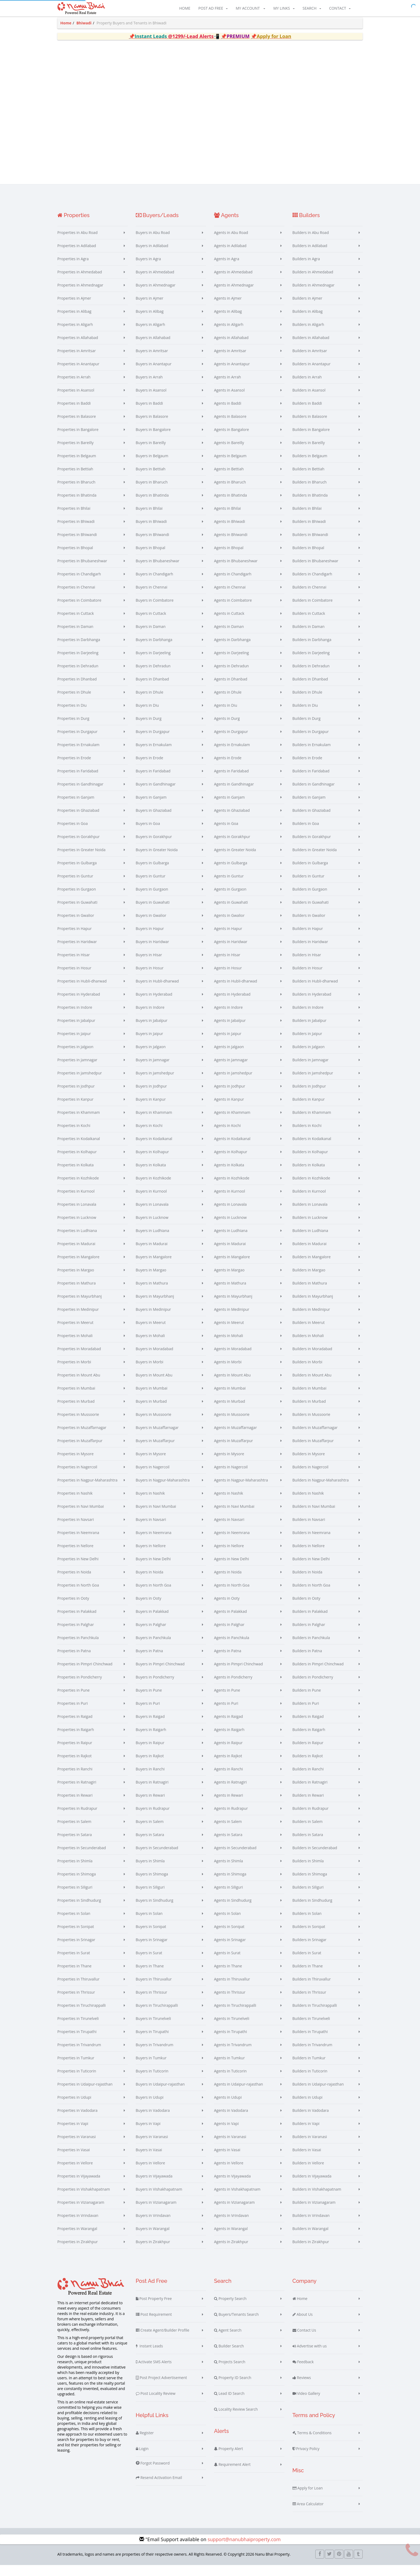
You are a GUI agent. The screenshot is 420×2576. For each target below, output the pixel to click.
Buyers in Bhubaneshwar (157, 570)
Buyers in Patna (149, 1660)
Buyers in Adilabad (152, 255)
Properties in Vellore (75, 2172)
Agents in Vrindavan (231, 2225)
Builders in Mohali (308, 1345)
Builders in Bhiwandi (310, 544)
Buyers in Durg (149, 728)
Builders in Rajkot (307, 1765)
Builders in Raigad (308, 1726)
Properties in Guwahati (77, 912)
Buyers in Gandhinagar (156, 793)
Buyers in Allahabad (153, 347)
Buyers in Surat (149, 1962)
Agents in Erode (227, 767)
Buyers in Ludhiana (152, 1240)
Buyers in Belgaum (152, 465)
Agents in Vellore (228, 2172)
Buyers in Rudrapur (153, 1818)
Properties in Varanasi (76, 2146)
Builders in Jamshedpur (312, 1082)
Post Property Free (154, 2309)
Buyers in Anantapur (154, 373)
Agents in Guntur (229, 885)
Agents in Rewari (228, 1805)
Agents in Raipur (228, 1752)
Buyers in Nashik (150, 1503)
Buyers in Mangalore (154, 1266)
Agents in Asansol (229, 400)
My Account (250, 9)
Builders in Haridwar (310, 951)
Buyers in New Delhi (153, 1568)
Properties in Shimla (74, 1870)
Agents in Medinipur (231, 1319)
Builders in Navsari (308, 1529)
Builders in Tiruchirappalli (314, 2015)
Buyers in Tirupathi (152, 2041)
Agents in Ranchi (228, 1778)
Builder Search (229, 2356)
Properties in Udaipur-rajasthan (84, 2094)
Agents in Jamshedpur (233, 1082)
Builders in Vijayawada (312, 2185)
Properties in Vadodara (77, 2120)
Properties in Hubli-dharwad (82, 990)
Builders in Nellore (308, 1555)
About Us (302, 2324)
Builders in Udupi (307, 2107)
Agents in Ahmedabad (233, 281)
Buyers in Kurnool (151, 1201)
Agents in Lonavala (230, 1214)
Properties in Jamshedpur (79, 1082)
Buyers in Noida (149, 1581)
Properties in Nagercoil (77, 1476)
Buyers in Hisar (149, 964)
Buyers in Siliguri (150, 1897)
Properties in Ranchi (74, 1778)
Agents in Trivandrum (233, 2054)
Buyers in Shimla (150, 1870)
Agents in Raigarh (229, 1739)
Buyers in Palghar (151, 1634)
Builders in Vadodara (310, 2120)
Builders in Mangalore (311, 1266)
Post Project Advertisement (161, 2388)
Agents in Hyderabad (232, 1004)
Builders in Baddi (307, 413)
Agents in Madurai (230, 1253)
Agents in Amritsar (230, 360)
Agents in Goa (226, 833)
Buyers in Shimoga (152, 1883)
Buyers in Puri (148, 1713)
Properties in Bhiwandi (77, 544)
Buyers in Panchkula (153, 1647)
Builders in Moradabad (312, 1358)
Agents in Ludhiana (231, 1240)
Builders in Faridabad (310, 780)
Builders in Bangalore (311, 439)
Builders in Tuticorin (310, 2080)
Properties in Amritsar (76, 360)
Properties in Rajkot (74, 1765)
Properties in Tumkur (75, 2067)
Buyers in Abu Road (153, 242)
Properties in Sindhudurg (79, 1910)
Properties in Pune (73, 1700)
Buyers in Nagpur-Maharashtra (163, 1489)
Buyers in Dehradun (153, 675)
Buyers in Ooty (149, 1608)
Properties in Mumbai (76, 1398)
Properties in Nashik (75, 1503)
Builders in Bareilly (308, 452)
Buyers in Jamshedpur (155, 1082)
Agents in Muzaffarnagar (235, 1437)
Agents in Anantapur (232, 373)
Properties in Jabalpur (76, 1030)
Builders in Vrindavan (311, 2225)
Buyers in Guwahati (153, 912)
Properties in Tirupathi (76, 2041)
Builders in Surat (306, 1962)
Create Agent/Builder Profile (162, 2340)
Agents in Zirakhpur (231, 2251)
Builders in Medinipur (311, 1319)
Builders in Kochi (307, 1135)
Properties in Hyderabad (78, 1004)
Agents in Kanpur (229, 1109)
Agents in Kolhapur (230, 1161)
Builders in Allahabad (310, 347)
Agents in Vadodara (231, 2120)
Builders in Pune (306, 1700)
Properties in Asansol (75, 400)
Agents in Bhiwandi (230, 544)
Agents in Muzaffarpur (233, 1450)
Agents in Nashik (228, 1503)
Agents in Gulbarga (230, 872)
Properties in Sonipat (75, 1936)
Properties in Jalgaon (75, 1056)
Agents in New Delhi (231, 1568)
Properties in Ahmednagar (80, 294)
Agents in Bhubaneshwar (236, 570)
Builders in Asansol (308, 400)
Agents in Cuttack (229, 623)
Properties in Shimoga (76, 1883)
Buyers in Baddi (149, 413)
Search (312, 9)
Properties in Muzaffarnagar (81, 1437)
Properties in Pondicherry (79, 1686)
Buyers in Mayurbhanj (155, 1306)
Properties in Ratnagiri (76, 1792)
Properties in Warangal (77, 2238)
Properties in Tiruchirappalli (81, 2015)
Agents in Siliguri (228, 1897)
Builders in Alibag (307, 321)
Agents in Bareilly (229, 452)
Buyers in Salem (150, 1831)
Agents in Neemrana (232, 1542)
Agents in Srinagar (230, 1949)
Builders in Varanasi (309, 2146)
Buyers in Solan (149, 1923)
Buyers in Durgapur (153, 741)
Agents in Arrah (227, 386)
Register (145, 2443)
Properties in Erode (74, 767)
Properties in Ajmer (74, 308)
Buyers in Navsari (151, 1529)
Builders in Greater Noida (314, 859)
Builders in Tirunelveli (311, 2028)
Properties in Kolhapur (77, 1161)
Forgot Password (153, 2473)
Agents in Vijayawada (232, 2185)
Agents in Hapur (228, 938)
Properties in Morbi (74, 1371)
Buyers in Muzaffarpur (155, 1450)
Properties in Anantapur (78, 373)
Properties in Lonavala (76, 1214)
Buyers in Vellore (150, 2172)
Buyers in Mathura (152, 1293)
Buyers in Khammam (154, 1122)
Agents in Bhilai (227, 518)
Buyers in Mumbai (151, 1398)
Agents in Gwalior (229, 925)
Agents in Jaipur (227, 1043)
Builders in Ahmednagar (313, 294)
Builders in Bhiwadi (309, 531)
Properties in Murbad (76, 1411)
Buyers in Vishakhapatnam (159, 2199)
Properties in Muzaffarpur (79, 1450)
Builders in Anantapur (311, 373)
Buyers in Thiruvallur (154, 1988)
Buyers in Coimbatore (155, 610)
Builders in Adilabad (309, 255)
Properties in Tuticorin (76, 2080)
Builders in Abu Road (310, 242)
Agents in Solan (227, 1923)
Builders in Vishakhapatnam (316, 2199)
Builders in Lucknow (310, 1227)
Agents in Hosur (228, 977)
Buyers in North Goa (153, 1595)
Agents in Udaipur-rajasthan (238, 2094)
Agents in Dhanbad (230, 688)
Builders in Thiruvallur (311, 1988)
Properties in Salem (74, 1831)
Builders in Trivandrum (312, 2054)
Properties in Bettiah (75, 478)
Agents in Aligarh (228, 334)
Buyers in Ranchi (150, 1778)
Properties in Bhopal (75, 557)
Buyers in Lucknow (152, 1227)
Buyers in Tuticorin (152, 2080)
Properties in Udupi (74, 2107)
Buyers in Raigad (150, 1726)
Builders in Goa (305, 833)
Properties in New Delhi (78, 1568)
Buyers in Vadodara (153, 2120)
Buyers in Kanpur (151, 1109)
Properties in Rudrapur (77, 1818)
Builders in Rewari (308, 1805)
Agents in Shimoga (230, 1883)
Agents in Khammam (232, 1122)
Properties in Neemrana (78, 1542)
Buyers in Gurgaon (152, 899)
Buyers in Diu (147, 715)
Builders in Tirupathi (310, 2041)
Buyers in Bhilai (149, 518)
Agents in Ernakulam (232, 754)
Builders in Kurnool (309, 1201)
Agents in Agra (226, 268)
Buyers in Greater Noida (157, 859)
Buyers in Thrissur (151, 2002)
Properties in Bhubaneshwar (82, 570)
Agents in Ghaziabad (232, 820)
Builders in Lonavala (310, 1214)
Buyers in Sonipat (151, 1936)
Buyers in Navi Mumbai (156, 1516)
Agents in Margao (229, 1279)
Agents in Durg (227, 728)
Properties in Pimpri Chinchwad (84, 1673)
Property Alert (228, 2459)
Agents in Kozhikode (231, 1187)
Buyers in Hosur (150, 977)
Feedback (303, 2372)
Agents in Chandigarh (233, 583)
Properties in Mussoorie (78, 1424)
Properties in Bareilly (75, 452)
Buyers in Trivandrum (154, 2054)
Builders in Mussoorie (311, 1424)
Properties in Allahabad (77, 347)
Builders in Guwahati (310, 912)
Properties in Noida (74, 1581)
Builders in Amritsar (309, 360)
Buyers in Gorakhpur (154, 846)
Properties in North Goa (78, 1595)
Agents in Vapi (226, 2133)
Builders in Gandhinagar (313, 793)
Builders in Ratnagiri (310, 1792)
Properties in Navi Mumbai (80, 1516)
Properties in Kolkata (75, 1174)
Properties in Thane (74, 1975)
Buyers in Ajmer (149, 308)
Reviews (301, 2388)
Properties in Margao (75, 1279)
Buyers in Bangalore (153, 439)
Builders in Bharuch (309, 491)
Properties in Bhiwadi (76, 531)
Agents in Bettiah (229, 478)
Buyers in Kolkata (151, 1174)
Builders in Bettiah (308, 478)
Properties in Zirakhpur (77, 2251)
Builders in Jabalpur (309, 1030)
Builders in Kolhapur (310, 1161)
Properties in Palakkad (76, 1621)
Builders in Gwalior (308, 925)
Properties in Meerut (75, 1332)
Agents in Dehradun (231, 675)
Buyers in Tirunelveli (153, 2028)
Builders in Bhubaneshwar (315, 570)
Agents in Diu (225, 715)
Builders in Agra (306, 268)
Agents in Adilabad (230, 255)
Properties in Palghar (75, 1634)
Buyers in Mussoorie (153, 1424)
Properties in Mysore (75, 1463)
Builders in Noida (307, 1581)
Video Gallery (306, 2403)
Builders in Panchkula (311, 1647)
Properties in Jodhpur (76, 1096)
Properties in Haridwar (77, 951)
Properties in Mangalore (78, 1266)
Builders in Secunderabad (314, 1857)
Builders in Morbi (307, 1371)
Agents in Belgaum (230, 465)
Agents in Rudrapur (231, 1818)
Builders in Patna (307, 1660)
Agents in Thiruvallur (232, 1988)
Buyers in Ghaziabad (154, 820)
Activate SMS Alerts (154, 2372)
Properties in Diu (72, 715)
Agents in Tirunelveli (231, 2028)
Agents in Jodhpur (229, 1096)
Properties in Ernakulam (78, 754)
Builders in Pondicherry (312, 1686)
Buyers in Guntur (151, 885)
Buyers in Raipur (150, 1752)
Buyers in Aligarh (150, 334)
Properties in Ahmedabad (79, 281)
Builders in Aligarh (308, 334)
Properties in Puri (72, 1713)
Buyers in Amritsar (152, 360)
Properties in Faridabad (77, 780)
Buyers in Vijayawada (154, 2185)
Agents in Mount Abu (232, 1384)
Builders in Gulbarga (310, 872)
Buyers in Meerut (151, 1332)
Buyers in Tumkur (151, 2067)
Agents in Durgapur (231, 741)
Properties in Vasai (73, 2159)
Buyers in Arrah (149, 386)
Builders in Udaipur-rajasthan (318, 2094)
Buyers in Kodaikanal (154, 1148)
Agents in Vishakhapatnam (237, 2199)
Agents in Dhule (228, 702)
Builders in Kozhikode (311, 1187)
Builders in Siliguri (308, 1897)
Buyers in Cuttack (151, 623)
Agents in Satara (228, 1844)
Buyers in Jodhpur (151, 1096)
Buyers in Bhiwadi (151, 531)
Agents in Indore (228, 1017)
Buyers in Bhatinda (152, 505)
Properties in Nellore (75, 1555)
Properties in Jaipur (74, 1043)
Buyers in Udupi (150, 2107)
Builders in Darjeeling (311, 662)
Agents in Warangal (231, 2238)
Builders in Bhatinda (310, 505)
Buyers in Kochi (149, 1135)
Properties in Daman (75, 636)
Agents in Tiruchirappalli (235, 2015)
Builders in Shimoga (309, 1883)
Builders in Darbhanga (311, 649)
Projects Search (229, 2372)
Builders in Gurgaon (309, 899)
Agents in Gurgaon (230, 899)
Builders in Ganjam (309, 807)
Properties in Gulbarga (77, 872)
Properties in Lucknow (76, 1227)
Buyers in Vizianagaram (156, 2212)
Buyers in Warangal (153, 2238)
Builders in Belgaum (309, 465)
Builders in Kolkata (308, 1174)
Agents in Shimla (228, 1870)
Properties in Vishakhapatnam (83, 2199)
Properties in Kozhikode (78, 1187)
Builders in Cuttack (308, 623)
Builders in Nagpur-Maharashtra (320, 1489)
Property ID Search (232, 2388)
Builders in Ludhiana (310, 1240)
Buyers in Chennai (151, 597)
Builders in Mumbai (309, 1398)
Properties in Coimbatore (79, 610)
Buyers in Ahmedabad (155, 281)
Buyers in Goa (148, 833)
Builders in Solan (307, 1923)
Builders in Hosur (307, 977)
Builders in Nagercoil (310, 1476)
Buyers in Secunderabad (157, 1857)
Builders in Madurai (309, 1253)
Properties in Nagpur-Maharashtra (87, 1489)
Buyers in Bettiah (151, 478)
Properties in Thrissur (76, 2002)
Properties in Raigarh (75, 1739)
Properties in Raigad (74, 1726)
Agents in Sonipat (229, 1936)
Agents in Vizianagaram (234, 2212)
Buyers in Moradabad (154, 1358)
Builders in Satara (307, 1844)
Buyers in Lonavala (152, 1214)
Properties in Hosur (74, 977)
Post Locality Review (155, 2403)
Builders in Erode (307, 767)
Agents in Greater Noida (235, 859)
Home (184, 9)
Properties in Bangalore (78, 439)
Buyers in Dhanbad (152, 688)
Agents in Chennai (230, 597)
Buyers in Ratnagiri (152, 1792)
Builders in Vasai (306, 2159)
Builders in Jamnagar (310, 1069)
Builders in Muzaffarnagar (315, 1437)
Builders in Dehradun (311, 675)
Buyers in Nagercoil (153, 1476)
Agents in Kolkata (229, 1174)
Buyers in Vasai (149, 2159)
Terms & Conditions (312, 2443)
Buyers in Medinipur (153, 1319)
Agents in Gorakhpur (232, 846)
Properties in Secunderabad (81, 1857)
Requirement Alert (232, 2474)
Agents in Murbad (229, 1411)
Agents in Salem (228, 1831)
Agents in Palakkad (230, 1621)
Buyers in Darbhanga (154, 649)
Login (142, 2459)
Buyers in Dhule (149, 702)
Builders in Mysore (308, 1463)
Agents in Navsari (229, 1529)
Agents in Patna (227, 1660)
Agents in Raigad (228, 1726)
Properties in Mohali (75, 1345)
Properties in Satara (74, 1844)
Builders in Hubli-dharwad (315, 990)
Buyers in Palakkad (152, 1621)
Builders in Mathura (309, 1293)
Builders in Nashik (308, 1503)
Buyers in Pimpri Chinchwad (160, 1673)
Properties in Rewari (75, 1805)
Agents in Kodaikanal (232, 1148)
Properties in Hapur (74, 938)
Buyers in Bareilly (151, 452)
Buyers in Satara (150, 1844)
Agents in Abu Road (231, 242)
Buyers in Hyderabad (154, 1004)
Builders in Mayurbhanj (312, 1306)
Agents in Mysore (229, 1463)
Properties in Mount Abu (78, 1384)
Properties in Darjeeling (77, 662)
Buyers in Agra (148, 268)
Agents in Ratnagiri (230, 1792)
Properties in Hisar (73, 964)
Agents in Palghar (229, 1634)
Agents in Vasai (227, 2159)
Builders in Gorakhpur (311, 846)
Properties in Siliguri (74, 1897)
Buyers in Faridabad (153, 780)
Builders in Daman (308, 636)
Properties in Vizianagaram (80, 2212)
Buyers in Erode (149, 767)
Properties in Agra (73, 268)
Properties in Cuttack (75, 623)
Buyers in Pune (149, 1700)
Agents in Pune (227, 1700)
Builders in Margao (308, 1279)
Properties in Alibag (74, 321)
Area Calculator (308, 2514)
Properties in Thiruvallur (78, 1988)
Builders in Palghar (308, 1634)
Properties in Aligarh (75, 334)
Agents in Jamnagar (231, 1069)
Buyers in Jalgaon (151, 1056)
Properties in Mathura (76, 1293)
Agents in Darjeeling (231, 662)
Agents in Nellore (229, 1555)
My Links (283, 9)
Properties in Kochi (73, 1135)
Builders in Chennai (309, 597)
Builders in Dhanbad (310, 688)
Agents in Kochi (227, 1135)
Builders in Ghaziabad (311, 820)
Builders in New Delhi (311, 1568)
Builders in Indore (308, 1017)
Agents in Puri (226, 1713)
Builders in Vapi (306, 2133)
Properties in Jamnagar (77, 1069)
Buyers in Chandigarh (154, 583)
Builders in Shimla (308, 1870)
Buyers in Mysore (151, 1463)
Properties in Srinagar (76, 1949)
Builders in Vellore (308, 2172)
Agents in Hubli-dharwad (235, 990)
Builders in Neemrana (311, 1542)
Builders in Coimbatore (312, 610)
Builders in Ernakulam (311, 754)
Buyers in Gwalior (151, 925)
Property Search (230, 2309)
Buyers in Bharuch (152, 491)
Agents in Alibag (228, 321)
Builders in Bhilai (307, 518)
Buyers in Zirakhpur (153, 2251)
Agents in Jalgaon (229, 1056)
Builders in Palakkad (310, 1621)
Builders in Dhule (307, 702)
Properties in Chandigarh (79, 583)
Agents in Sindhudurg (233, 1910)
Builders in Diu (305, 715)
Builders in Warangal (310, 2238)
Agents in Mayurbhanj (233, 1306)
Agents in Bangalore (231, 439)
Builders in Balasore (309, 426)
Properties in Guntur (75, 885)
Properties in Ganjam (75, 807)
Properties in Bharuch (76, 491)
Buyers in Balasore (152, 426)
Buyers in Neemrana (153, 1542)
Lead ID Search (229, 2403)
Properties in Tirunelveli (78, 2028)
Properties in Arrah (74, 386)
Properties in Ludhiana (77, 1240)
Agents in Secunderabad (235, 1857)
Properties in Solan (73, 1923)
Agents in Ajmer (228, 308)
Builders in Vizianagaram (314, 2212)
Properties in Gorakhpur (78, 846)
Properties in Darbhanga (78, 649)
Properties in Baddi (74, 413)
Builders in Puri (305, 1713)
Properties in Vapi (72, 2133)
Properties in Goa (72, 833)
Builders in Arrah (307, 386)
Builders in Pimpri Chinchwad (318, 1673)
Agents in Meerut (229, 1332)
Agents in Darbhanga (232, 649)
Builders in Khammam (311, 1122)
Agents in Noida (228, 1581)
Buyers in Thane (150, 1975)
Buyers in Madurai (152, 1253)
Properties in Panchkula (78, 1647)
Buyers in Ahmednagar (156, 294)
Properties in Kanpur (75, 1109)
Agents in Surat (227, 1962)
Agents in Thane (228, 1975)
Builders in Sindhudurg (312, 1910)
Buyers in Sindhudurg (154, 1910)
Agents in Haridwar (230, 951)
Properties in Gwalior (75, 925)
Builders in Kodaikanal (311, 1148)
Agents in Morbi (228, 1371)
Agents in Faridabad (231, 780)
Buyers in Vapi (148, 2133)
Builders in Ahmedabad (312, 281)
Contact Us (304, 2340)
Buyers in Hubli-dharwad (157, 990)
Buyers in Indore (150, 1017)
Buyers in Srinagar (152, 1949)
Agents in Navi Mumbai (234, 1516)
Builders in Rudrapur (310, 1818)
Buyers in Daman (151, 636)
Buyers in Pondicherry (155, 1686)
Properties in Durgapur (77, 741)
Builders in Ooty (306, 1608)
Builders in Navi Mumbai (313, 1516)
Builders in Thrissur (309, 2002)
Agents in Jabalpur (230, 1030)
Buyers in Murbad (151, 1411)
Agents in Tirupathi (230, 2041)
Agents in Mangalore (232, 1266)
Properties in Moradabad (79, 1358)
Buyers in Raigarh (151, 1739)
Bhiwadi (83, 32)
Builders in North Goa (311, 1595)
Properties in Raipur (74, 1752)
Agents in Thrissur (229, 2002)
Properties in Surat (73, 1962)
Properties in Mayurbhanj (79, 1306)
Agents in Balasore (230, 426)
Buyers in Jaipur (149, 1043)
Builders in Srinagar (309, 1949)
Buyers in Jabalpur (152, 1030)
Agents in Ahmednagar (234, 294)
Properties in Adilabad (76, 255)
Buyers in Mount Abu (154, 1384)
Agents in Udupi (228, 2107)
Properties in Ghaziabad (78, 820)
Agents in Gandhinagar (234, 793)
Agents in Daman (229, 636)
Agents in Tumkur (229, 2067)
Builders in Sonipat (308, 1936)
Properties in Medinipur (78, 1319)
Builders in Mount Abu (312, 1384)
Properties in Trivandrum (79, 2054)
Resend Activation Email (159, 2488)
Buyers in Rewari (150, 1805)
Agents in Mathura (230, 1293)
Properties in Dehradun (77, 675)
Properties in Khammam (78, 1122)
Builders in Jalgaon (308, 1056)
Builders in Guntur (308, 885)
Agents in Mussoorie (231, 1424)
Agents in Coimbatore (233, 610)
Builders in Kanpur (308, 1109)
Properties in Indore (74, 1017)
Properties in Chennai (76, 597)
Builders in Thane (307, 1975)
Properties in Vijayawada (78, 2185)
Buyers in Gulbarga (152, 872)
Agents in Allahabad (231, 347)
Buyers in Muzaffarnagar (157, 1437)
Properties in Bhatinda (76, 505)
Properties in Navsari (75, 1529)
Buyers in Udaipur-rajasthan (160, 2094)
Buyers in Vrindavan (153, 2225)
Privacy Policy (306, 2459)
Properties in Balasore (76, 426)
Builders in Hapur (307, 938)
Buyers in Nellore (151, 1555)
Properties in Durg (73, 728)
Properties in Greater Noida (81, 859)
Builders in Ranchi (308, 1778)
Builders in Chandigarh (312, 583)
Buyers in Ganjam (151, 807)
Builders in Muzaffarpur (313, 1450)
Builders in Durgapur (310, 741)
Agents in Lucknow (230, 1227)
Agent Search (228, 2340)
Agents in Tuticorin (230, 2080)
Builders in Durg (306, 728)
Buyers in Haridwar (152, 951)
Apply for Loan (307, 2498)
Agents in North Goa (231, 1595)
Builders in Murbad (309, 1411)
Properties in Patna (74, 1660)
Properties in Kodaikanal (78, 1148)
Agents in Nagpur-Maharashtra (241, 1489)
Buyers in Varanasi (152, 2146)
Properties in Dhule (74, 702)
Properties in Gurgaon (76, 899)
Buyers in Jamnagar (153, 1069)
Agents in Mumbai (230, 1398)
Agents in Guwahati (231, 912)
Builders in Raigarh (308, 1739)
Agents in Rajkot (228, 1765)
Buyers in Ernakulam (154, 754)
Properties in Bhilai (73, 518)
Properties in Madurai (76, 1253)
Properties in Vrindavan (77, 2225)
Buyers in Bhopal (150, 557)
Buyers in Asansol (151, 400)
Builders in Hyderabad (311, 1004)
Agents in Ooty (226, 1608)
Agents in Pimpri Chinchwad (238, 1673)
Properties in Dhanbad (77, 688)
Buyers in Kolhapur (152, 1161)
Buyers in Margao (151, 1279)
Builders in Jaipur (307, 1043)
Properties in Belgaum (76, 465)
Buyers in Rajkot (150, 1765)
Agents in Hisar (227, 964)
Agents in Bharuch (230, 491)
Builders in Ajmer (307, 308)
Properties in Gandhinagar (80, 793)
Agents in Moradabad (233, 1358)
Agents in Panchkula (231, 1647)
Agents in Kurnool (229, 1201)
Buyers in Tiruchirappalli (157, 2015)
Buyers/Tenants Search (236, 2324)
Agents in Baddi (227, 413)
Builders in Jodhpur (309, 1096)
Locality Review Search (236, 2419)
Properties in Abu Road (77, 242)
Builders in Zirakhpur (310, 2251)
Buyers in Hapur (150, 938)
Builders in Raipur (308, 1752)
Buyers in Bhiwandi (152, 544)
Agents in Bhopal (228, 557)
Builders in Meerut (308, 1332)
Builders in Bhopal (308, 557)
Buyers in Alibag (150, 321)
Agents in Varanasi (230, 2146)
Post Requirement (154, 2324)
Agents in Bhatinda (230, 505)
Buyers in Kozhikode (153, 1187)
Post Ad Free (213, 9)
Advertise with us (309, 2356)
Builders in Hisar (306, 964)
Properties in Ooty (73, 1608)
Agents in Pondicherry (233, 1686)
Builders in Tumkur (309, 2067)
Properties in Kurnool (76, 1201)
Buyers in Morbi (149, 1371)
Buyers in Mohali (150, 1345)
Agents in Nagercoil (231, 1476)
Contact (340, 9)
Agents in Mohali (228, 1345)
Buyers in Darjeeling (153, 662)
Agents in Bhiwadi (229, 531)
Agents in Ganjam (229, 807)
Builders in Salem (307, 1831)
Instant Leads (149, 2356)
